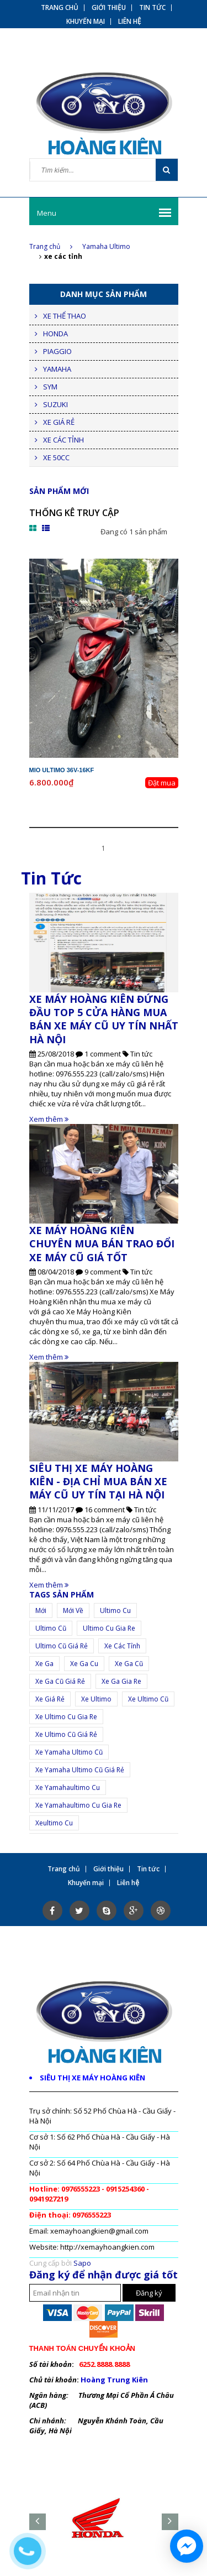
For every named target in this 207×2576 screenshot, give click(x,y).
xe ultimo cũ (148, 1699)
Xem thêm (48, 1119)
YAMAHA (57, 369)
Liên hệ (129, 21)
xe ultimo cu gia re (66, 1716)
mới (40, 1610)
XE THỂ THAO (64, 316)
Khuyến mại (85, 21)
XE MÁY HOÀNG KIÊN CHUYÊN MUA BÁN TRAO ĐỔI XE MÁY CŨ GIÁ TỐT (101, 1244)
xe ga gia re (121, 1681)
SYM (50, 387)
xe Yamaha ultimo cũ (69, 1752)
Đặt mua (162, 783)
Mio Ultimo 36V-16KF (61, 770)
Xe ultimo (96, 1699)
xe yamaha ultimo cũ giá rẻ (79, 1769)
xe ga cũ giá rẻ (60, 1681)
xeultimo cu (54, 1823)
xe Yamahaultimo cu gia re (78, 1805)
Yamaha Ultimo (106, 246)
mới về (73, 1610)
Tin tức (152, 7)
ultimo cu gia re (109, 1628)
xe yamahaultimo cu (67, 1787)
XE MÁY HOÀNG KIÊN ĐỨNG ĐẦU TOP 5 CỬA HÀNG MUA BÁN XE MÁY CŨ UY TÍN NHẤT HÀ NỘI (103, 1019)
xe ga (44, 1663)
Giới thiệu (109, 7)
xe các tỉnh (122, 1646)
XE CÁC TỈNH (63, 440)
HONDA (55, 334)
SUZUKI (55, 404)
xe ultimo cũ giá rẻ (66, 1734)
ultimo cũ (50, 1628)
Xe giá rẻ (50, 1699)
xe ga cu (84, 1663)
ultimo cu (115, 1610)
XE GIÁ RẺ (59, 422)
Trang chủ (50, 246)
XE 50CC (56, 457)
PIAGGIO (57, 351)
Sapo (82, 2263)
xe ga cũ (129, 1663)
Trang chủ (59, 7)
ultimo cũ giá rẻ (61, 1646)
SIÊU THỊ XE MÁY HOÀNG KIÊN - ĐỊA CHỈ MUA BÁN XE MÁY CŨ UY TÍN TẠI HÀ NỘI (98, 1481)
